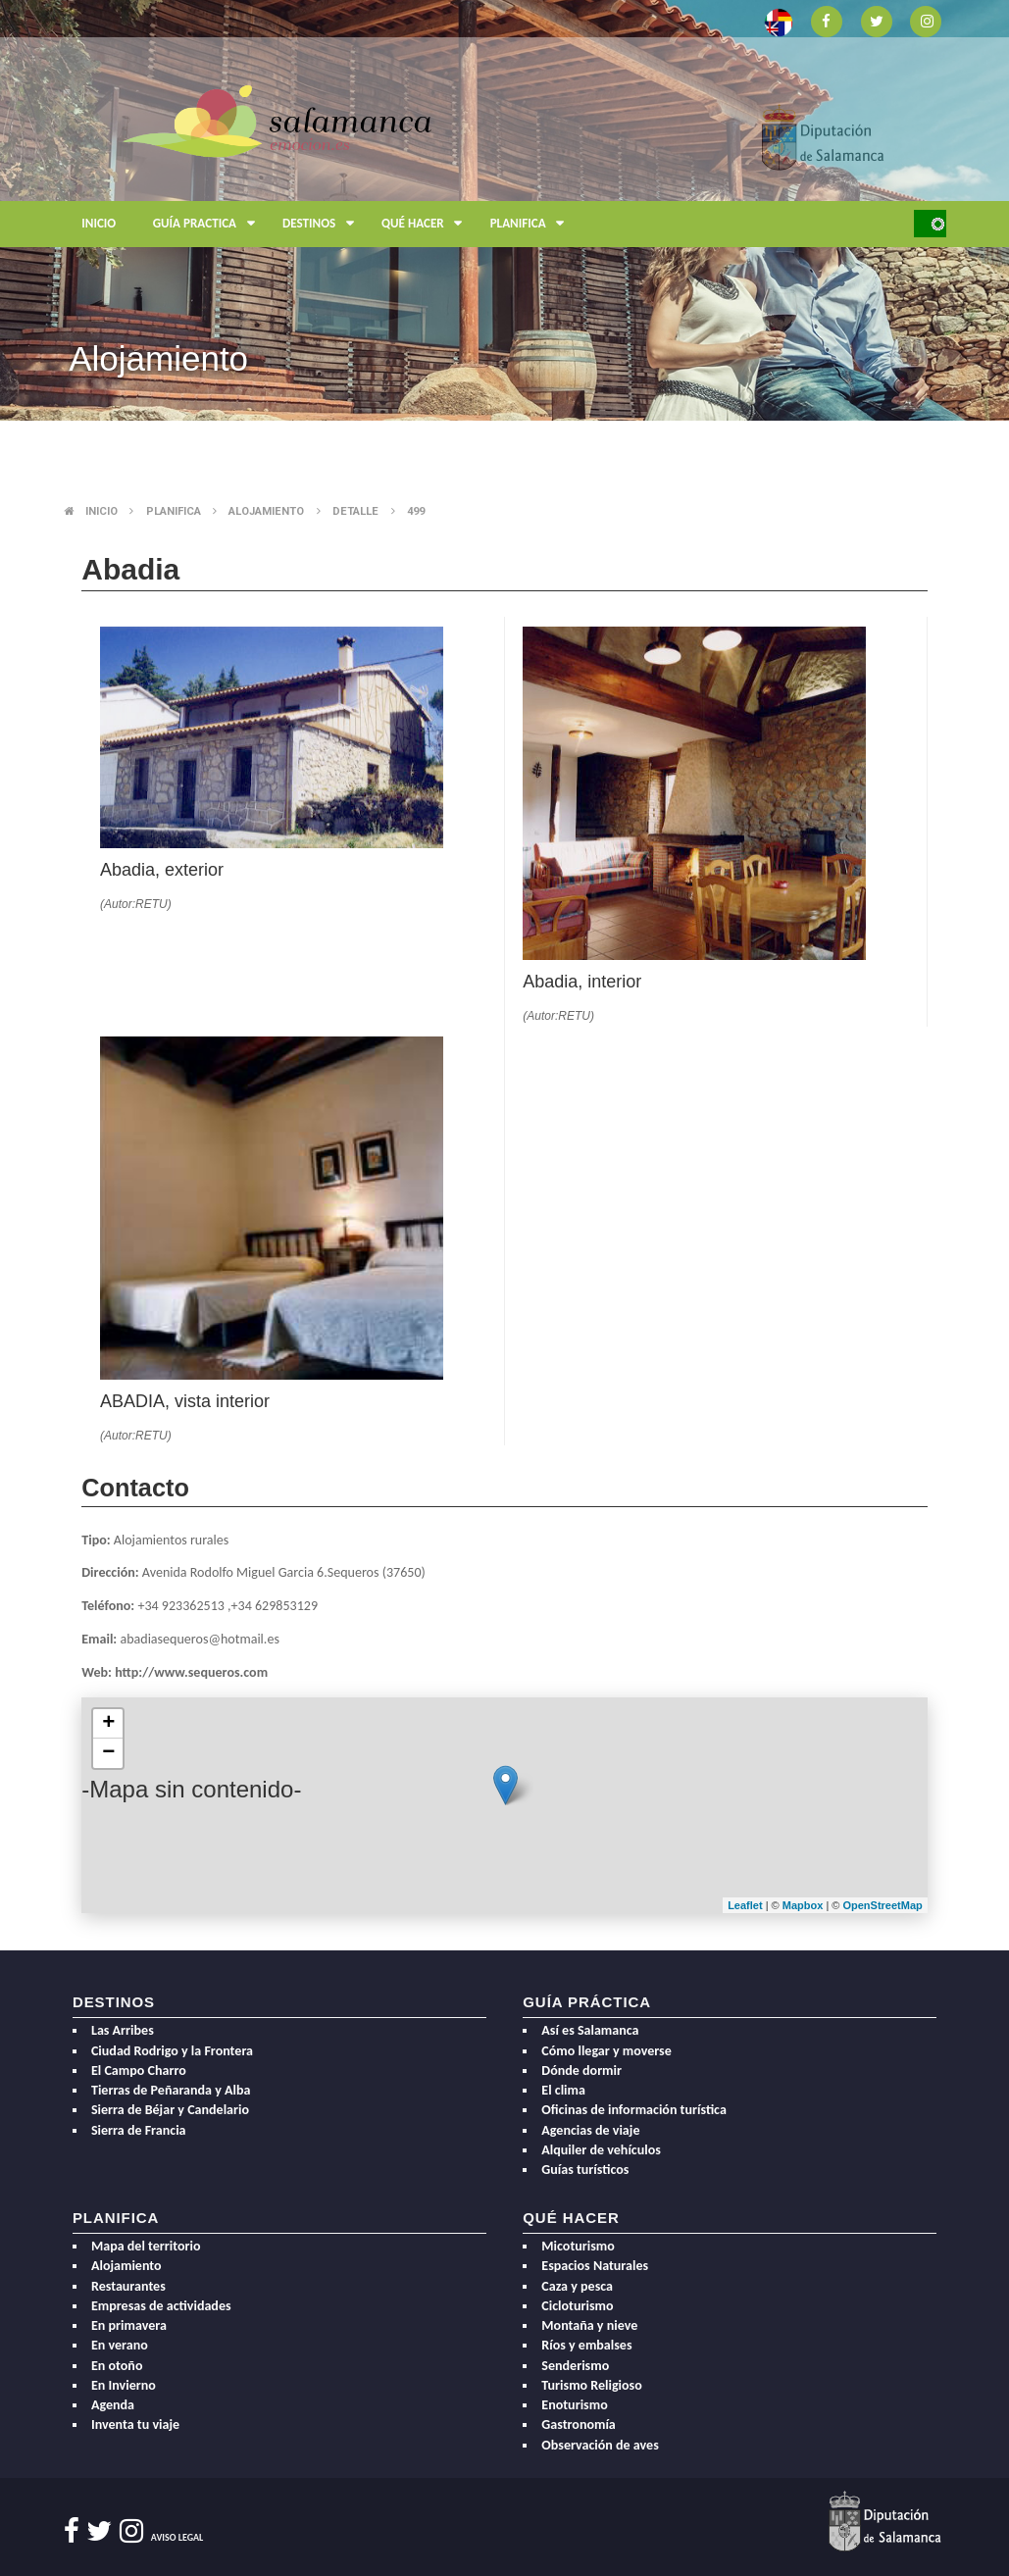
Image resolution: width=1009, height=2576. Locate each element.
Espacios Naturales (594, 2265)
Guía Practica (208, 224)
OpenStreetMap (882, 1905)
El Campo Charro (138, 2070)
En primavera (129, 2325)
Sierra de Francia (138, 2130)
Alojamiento (266, 511)
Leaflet (745, 1905)
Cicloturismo (577, 2306)
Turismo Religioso (591, 2385)
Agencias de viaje (590, 2130)
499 (416, 511)
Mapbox (804, 1905)
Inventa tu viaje (135, 2424)
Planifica (532, 224)
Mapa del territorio (146, 2246)
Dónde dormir (581, 2070)
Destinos (322, 224)
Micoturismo (578, 2246)
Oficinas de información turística (634, 2109)
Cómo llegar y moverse (606, 2051)
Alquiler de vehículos (601, 2150)
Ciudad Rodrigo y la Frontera (172, 2051)
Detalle (355, 511)
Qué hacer (426, 224)
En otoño (117, 2365)
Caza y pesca (577, 2286)
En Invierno (123, 2385)
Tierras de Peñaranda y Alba (171, 2090)
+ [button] (108, 1724)
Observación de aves (599, 2445)
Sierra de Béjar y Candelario (170, 2109)
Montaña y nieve (589, 2325)
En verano (119, 2345)
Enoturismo (574, 2405)
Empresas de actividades (161, 2306)
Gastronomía (578, 2424)
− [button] (108, 1753)
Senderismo (575, 2365)
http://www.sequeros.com (191, 1672)
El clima (563, 2090)
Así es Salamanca (589, 2030)
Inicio (98, 223)
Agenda (112, 2405)
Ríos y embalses (586, 2345)
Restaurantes (128, 2286)
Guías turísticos (585, 2169)
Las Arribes (122, 2030)
